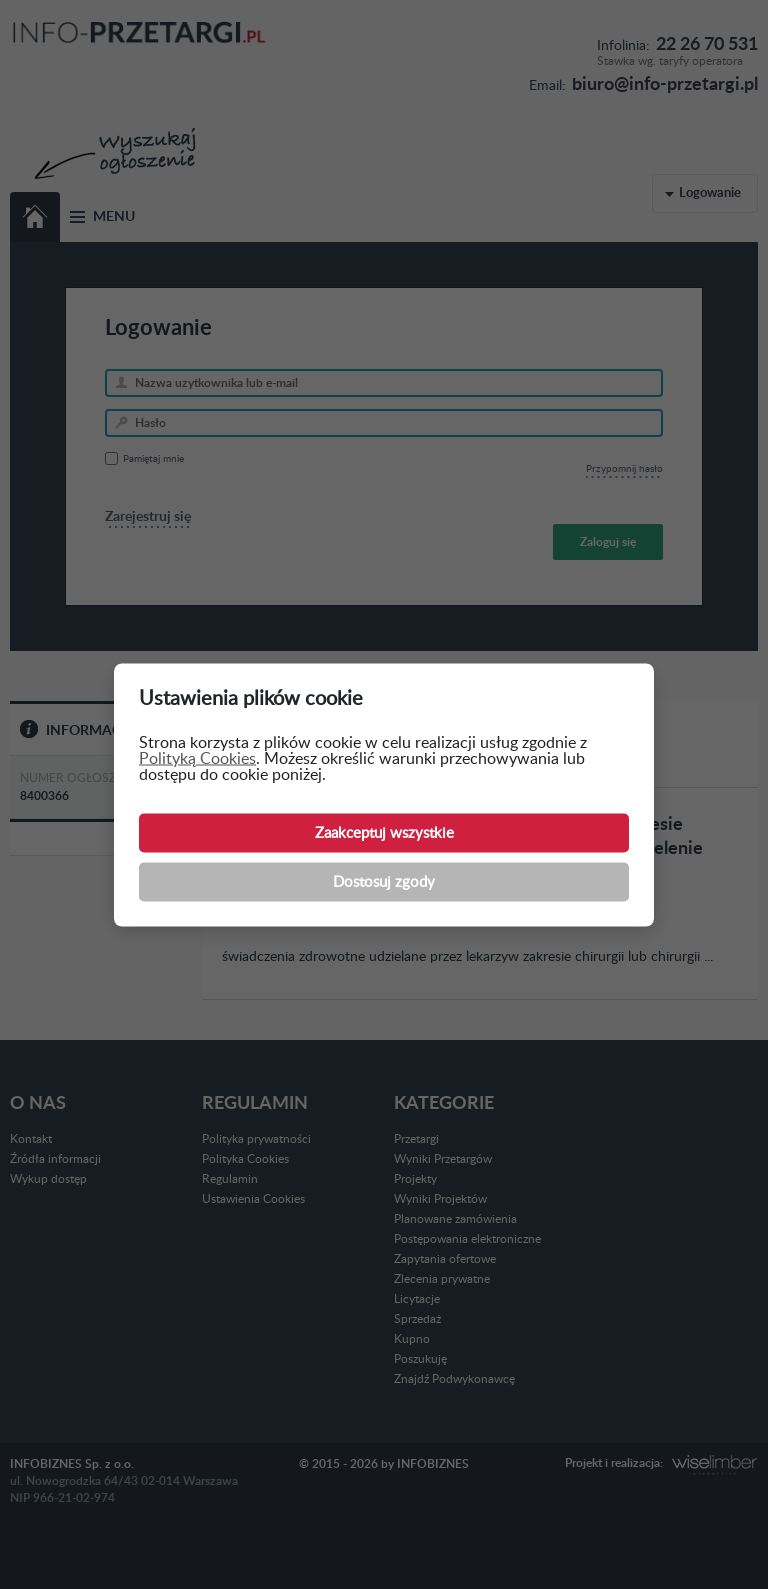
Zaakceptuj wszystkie (384, 832)
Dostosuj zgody (384, 881)
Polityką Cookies (197, 758)
